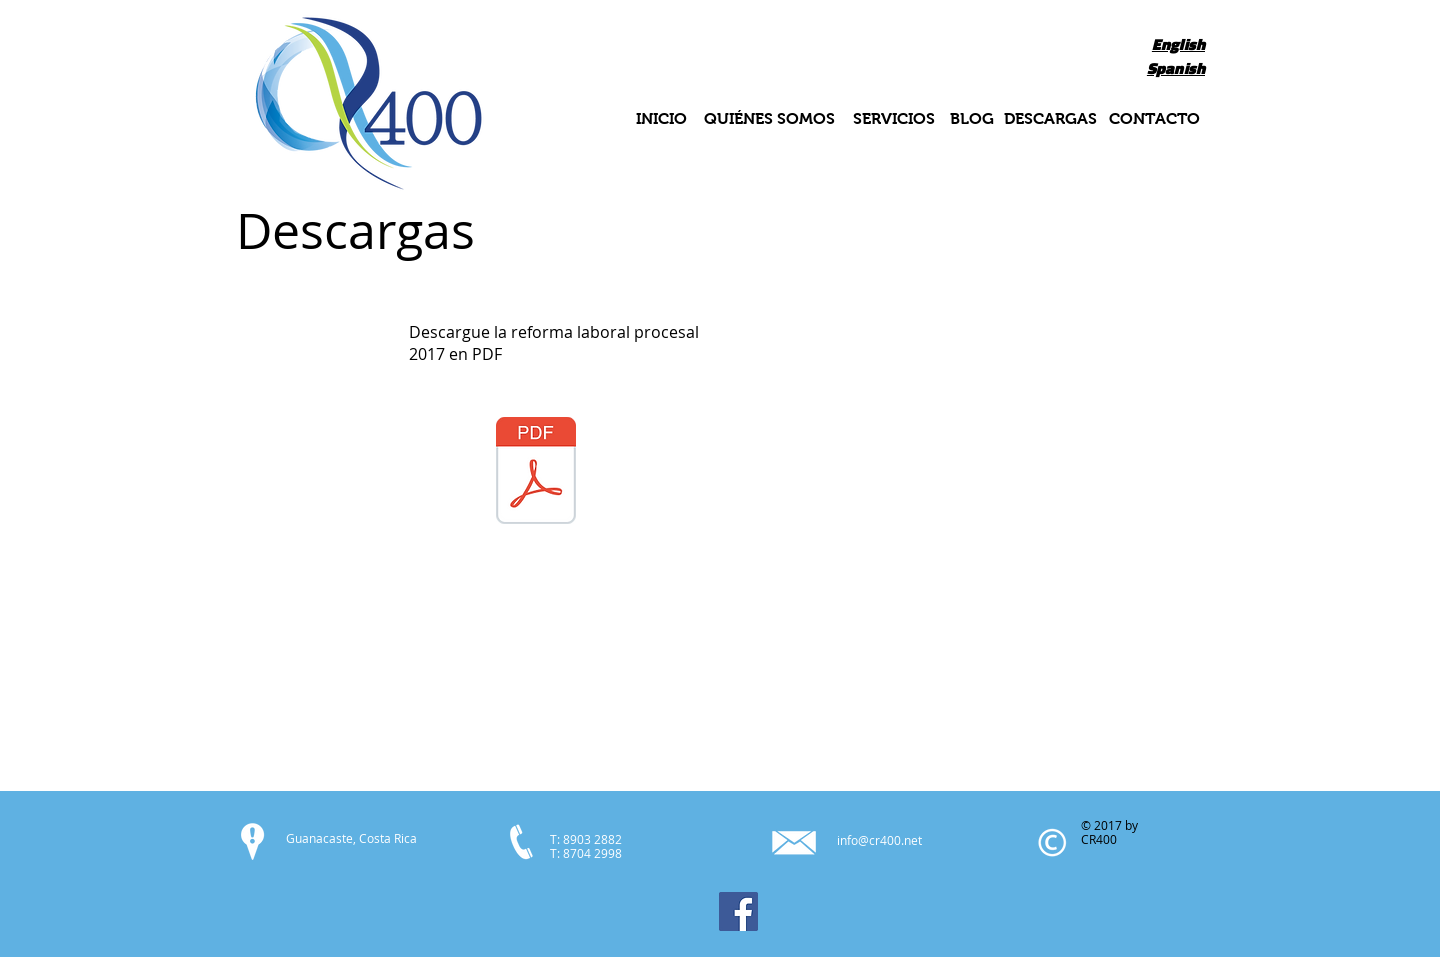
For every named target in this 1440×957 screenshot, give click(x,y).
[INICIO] (661, 119)
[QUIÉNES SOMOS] (769, 119)
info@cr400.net (879, 840)
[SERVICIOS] (893, 119)
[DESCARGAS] (1050, 119)
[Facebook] (738, 911)
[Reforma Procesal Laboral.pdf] (536, 473)
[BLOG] (972, 119)
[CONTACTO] (1154, 119)
